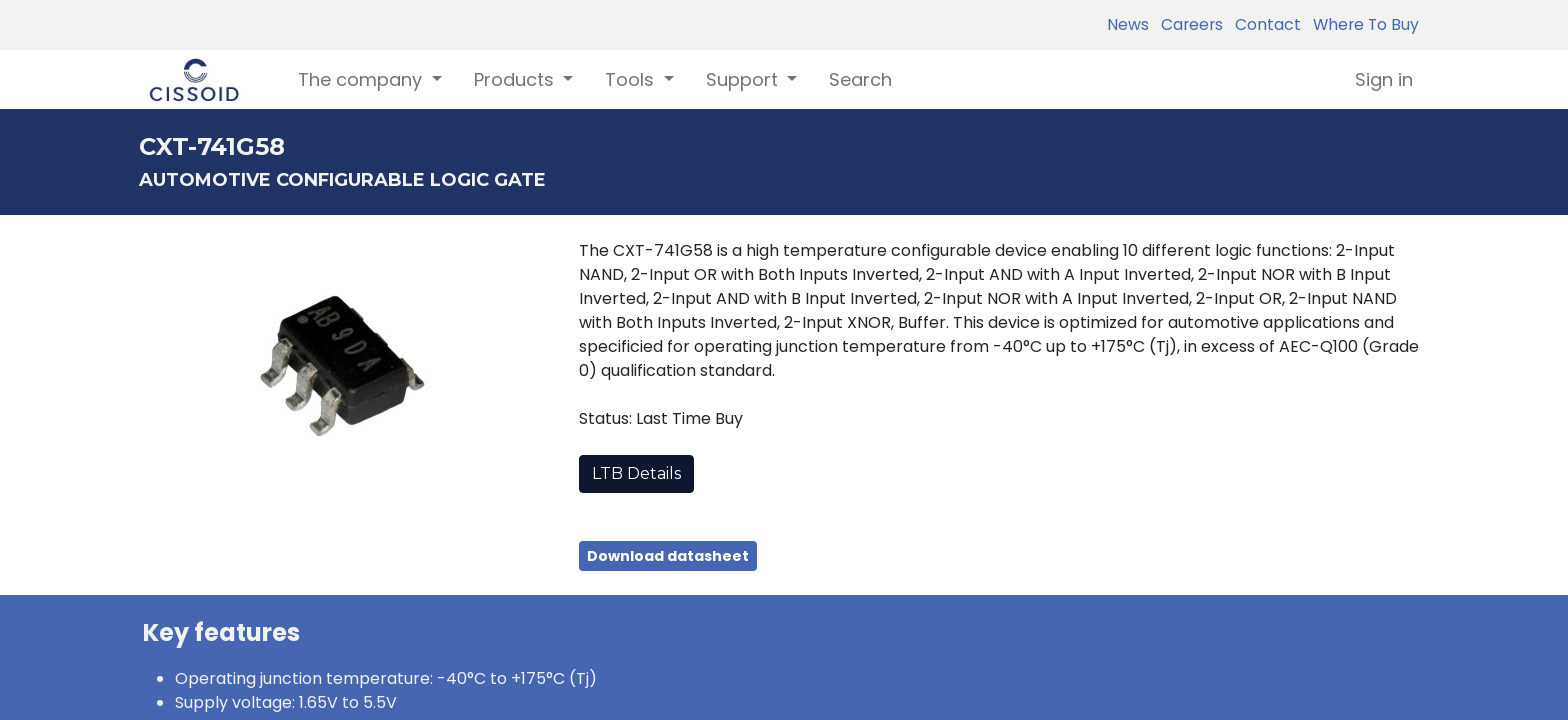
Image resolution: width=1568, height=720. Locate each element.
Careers (1188, 24)
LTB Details (636, 473)
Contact (1264, 24)
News (1128, 24)
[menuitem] (860, 79)
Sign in (1384, 79)
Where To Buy (1362, 24)
